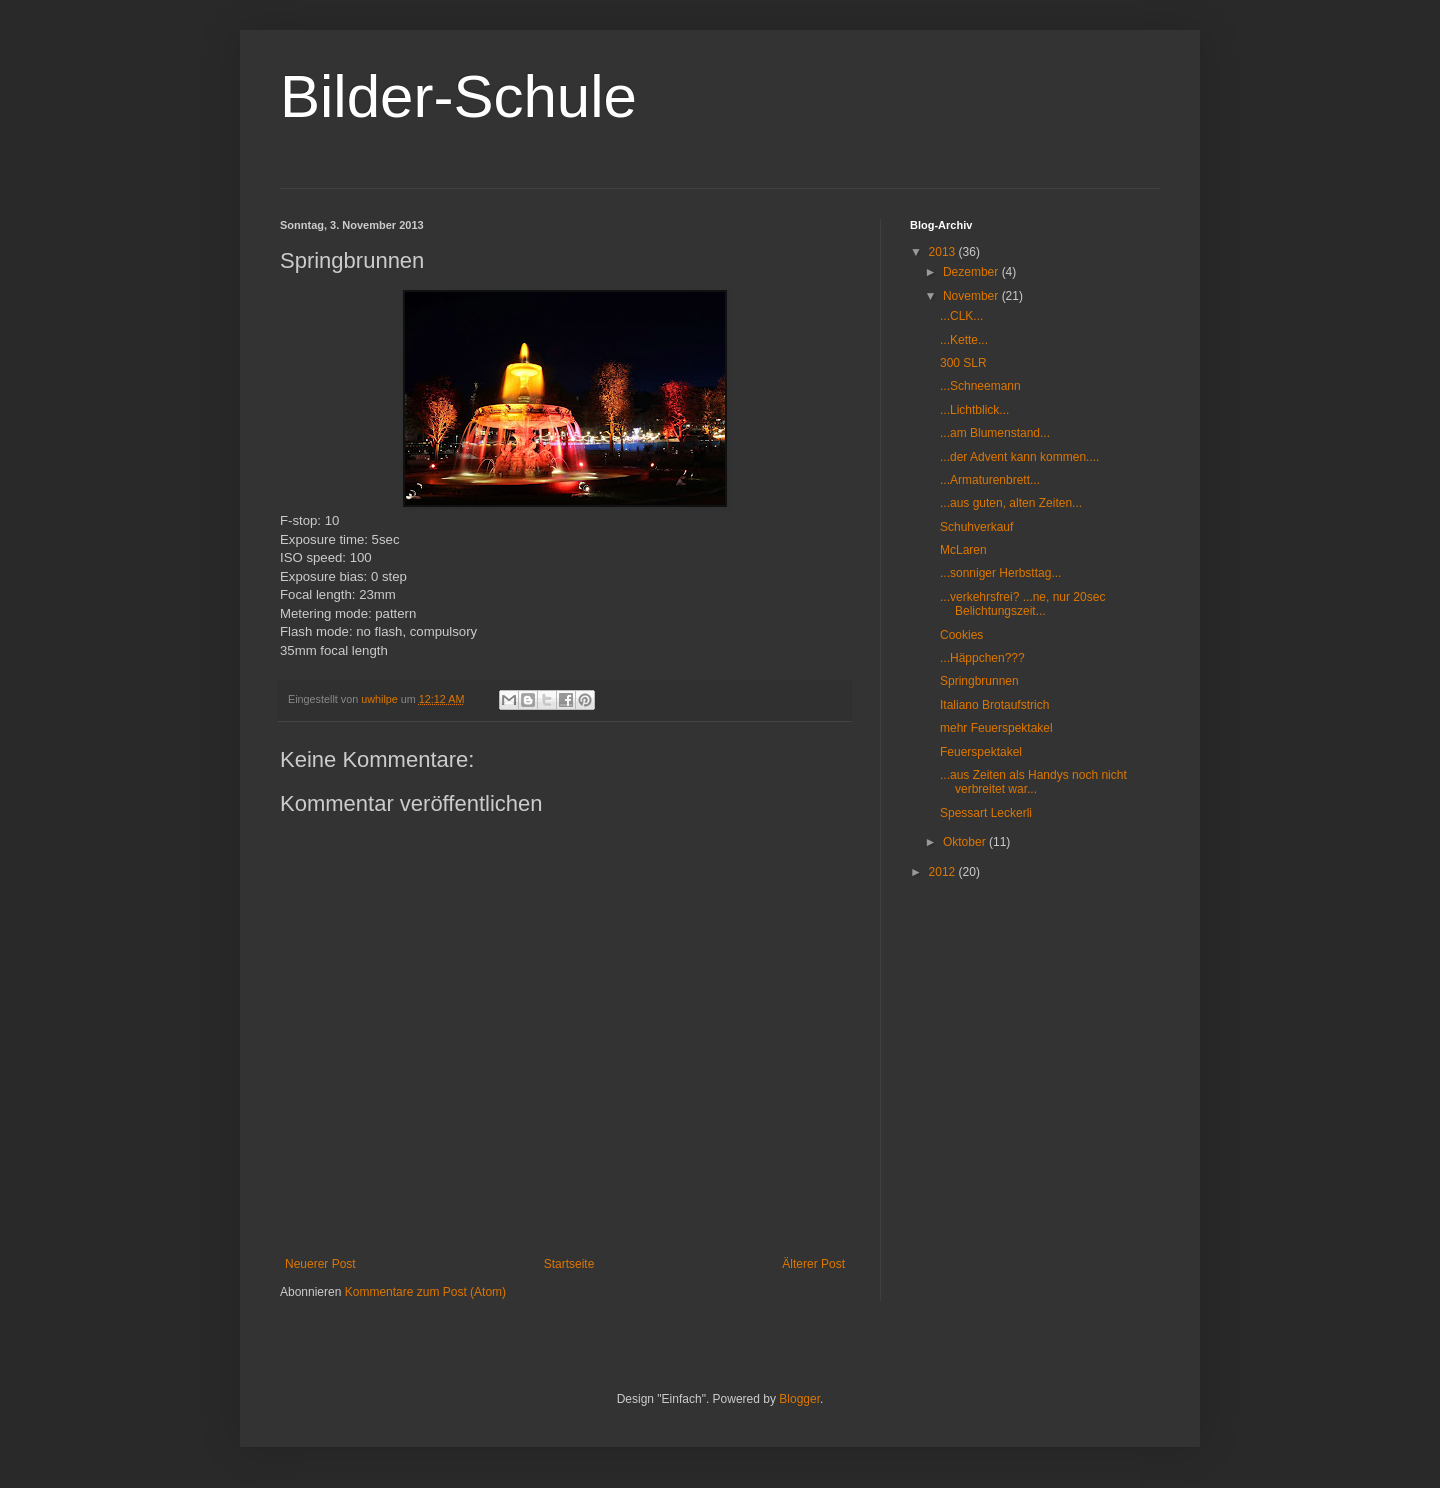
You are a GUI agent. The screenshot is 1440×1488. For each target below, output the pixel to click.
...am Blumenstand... (995, 433)
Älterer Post (813, 1264)
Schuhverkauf (976, 527)
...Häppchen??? (982, 658)
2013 (944, 252)
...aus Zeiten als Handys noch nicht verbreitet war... (1033, 782)
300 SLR (963, 363)
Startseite (569, 1264)
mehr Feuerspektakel (996, 728)
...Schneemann (980, 386)
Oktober (966, 842)
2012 (944, 872)
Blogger (799, 1399)
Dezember (972, 272)
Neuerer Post (320, 1264)
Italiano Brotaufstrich (994, 705)
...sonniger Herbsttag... (1000, 573)
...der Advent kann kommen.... (1019, 457)
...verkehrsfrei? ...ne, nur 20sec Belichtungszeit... (1022, 604)
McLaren (963, 550)
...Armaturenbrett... (990, 480)
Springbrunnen (979, 681)
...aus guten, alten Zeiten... (1011, 503)
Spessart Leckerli (986, 813)
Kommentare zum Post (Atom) (425, 1292)
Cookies (961, 635)
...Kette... (964, 340)
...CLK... (961, 316)
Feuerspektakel (981, 752)
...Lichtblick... (974, 410)
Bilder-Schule (458, 96)
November (972, 296)
